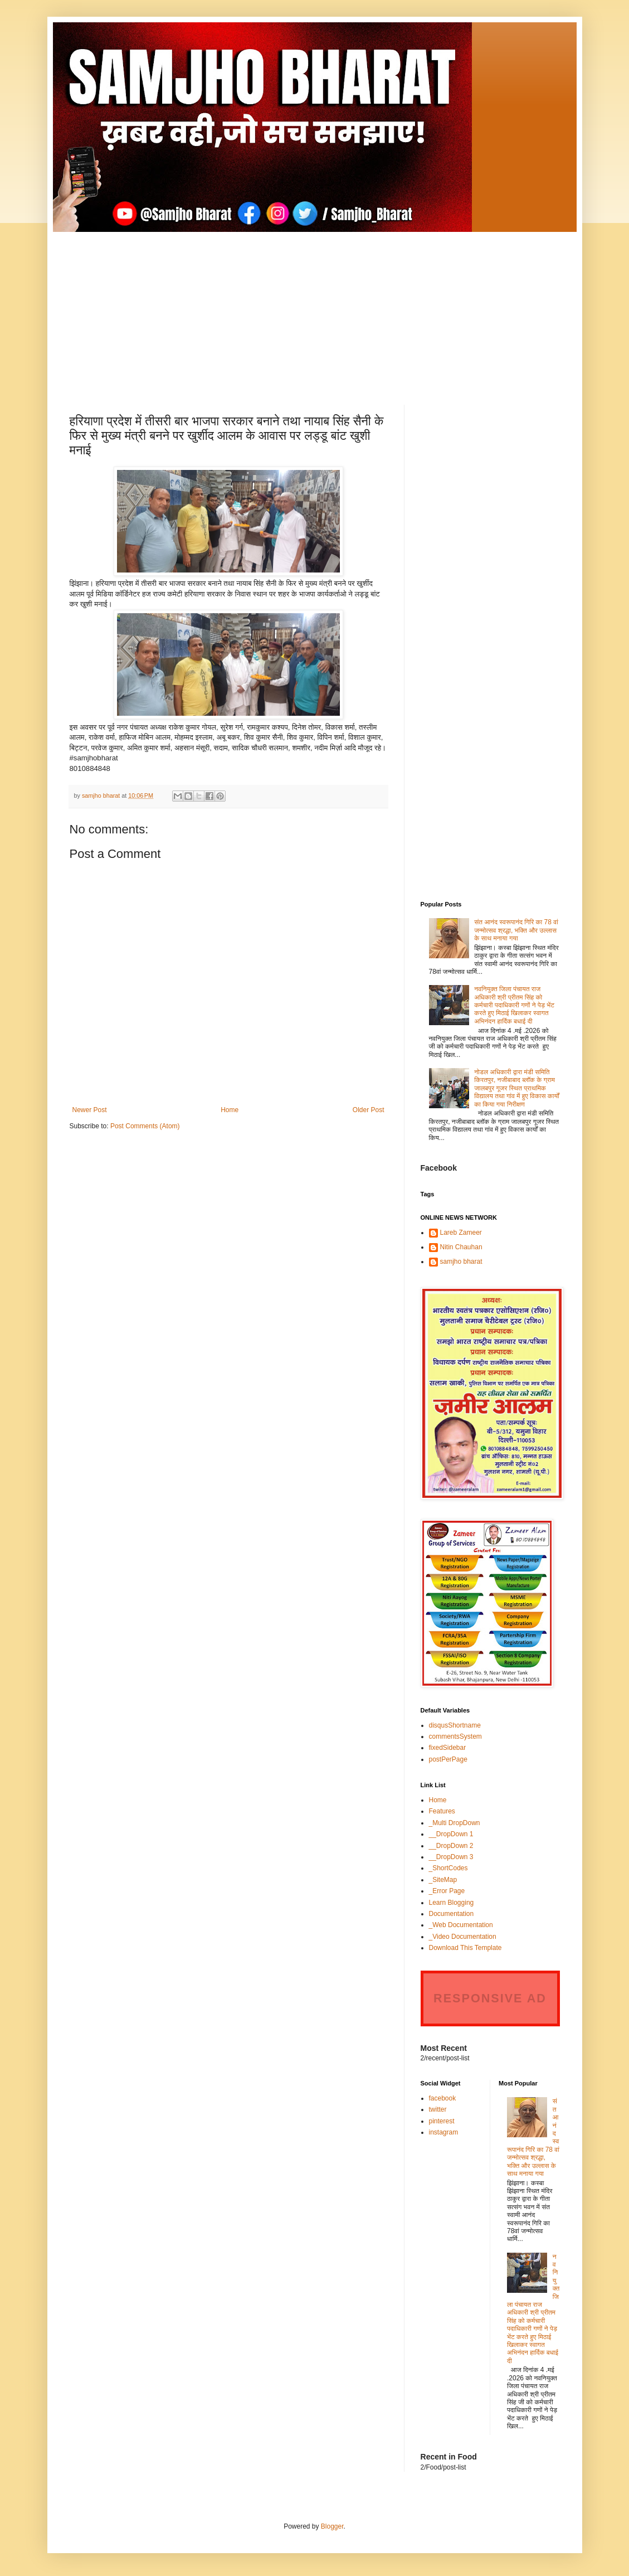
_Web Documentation (461, 1925)
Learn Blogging (451, 1902)
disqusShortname (455, 1725)
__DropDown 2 (451, 1846)
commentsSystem (455, 1736)
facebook (442, 2098)
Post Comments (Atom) (145, 1126)
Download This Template (465, 1948)
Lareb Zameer (461, 1232)
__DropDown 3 (451, 1857)
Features (442, 1811)
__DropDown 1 (451, 1834)
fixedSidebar (447, 1748)
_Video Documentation (462, 1937)
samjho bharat (461, 1261)
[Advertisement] (315, 310)
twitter (438, 2109)
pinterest (442, 2121)
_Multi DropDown (454, 1823)
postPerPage (448, 1759)
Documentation (451, 1914)
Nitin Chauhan (461, 1247)
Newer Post (89, 1110)
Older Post (368, 1110)
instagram (444, 2132)
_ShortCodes (448, 1868)
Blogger (332, 2526)
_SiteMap (443, 1880)
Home (229, 1110)
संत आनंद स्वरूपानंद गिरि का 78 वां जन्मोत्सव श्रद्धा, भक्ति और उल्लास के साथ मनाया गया (516, 930)
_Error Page (447, 1891)
